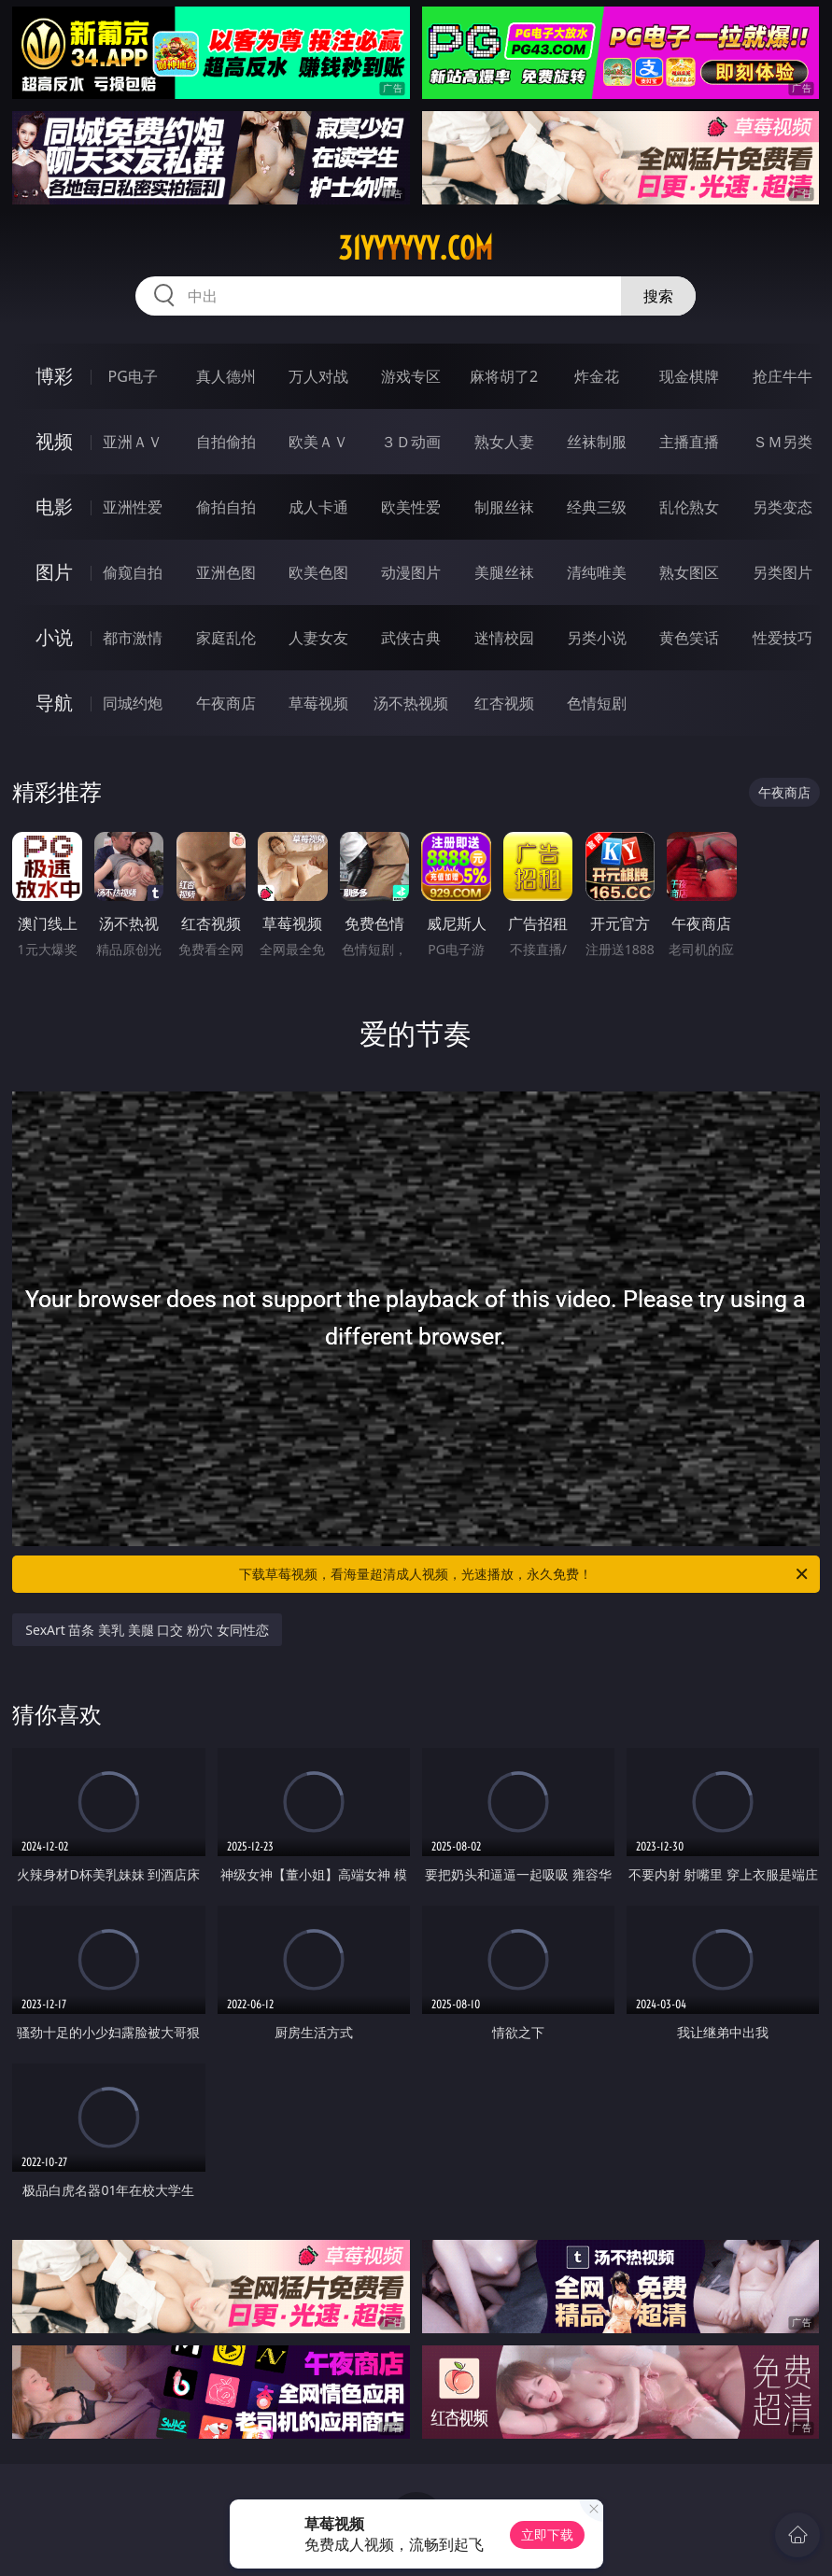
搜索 (658, 296)
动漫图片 (411, 572)
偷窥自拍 (132, 572)
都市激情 (132, 637)
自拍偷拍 (226, 441)
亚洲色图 (226, 572)
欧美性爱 (411, 507)
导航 (54, 702)
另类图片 (782, 572)
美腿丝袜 (504, 572)
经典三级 (597, 507)
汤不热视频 (411, 703)
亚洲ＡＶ (132, 441)
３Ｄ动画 (411, 441)
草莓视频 (318, 703)
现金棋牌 (689, 376)
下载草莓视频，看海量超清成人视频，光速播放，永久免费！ (524, 1574)
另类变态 (782, 507)
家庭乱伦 (226, 637)
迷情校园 (504, 637)
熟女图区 (689, 572)
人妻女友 (318, 637)
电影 (54, 506)
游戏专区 (411, 376)
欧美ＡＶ (318, 441)
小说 (54, 637)
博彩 (54, 375)
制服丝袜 (504, 507)
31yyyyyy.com (415, 248)
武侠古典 (411, 637)
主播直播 (689, 441)
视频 (54, 441)
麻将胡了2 (504, 376)
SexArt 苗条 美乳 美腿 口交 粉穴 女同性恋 (146, 1630)
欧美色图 (318, 572)
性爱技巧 (782, 637)
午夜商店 (226, 703)
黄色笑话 (689, 637)
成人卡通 (318, 507)
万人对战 (318, 376)
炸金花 (596, 376)
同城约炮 (132, 703)
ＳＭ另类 (782, 441)
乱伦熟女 (689, 507)
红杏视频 (504, 703)
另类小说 (597, 637)
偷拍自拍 (226, 507)
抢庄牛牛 (782, 376)
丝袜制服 (597, 441)
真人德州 (226, 376)
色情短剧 (597, 703)
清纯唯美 (597, 572)
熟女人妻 (504, 441)
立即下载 (547, 2534)
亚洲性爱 (132, 507)
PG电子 (133, 376)
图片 (54, 571)
